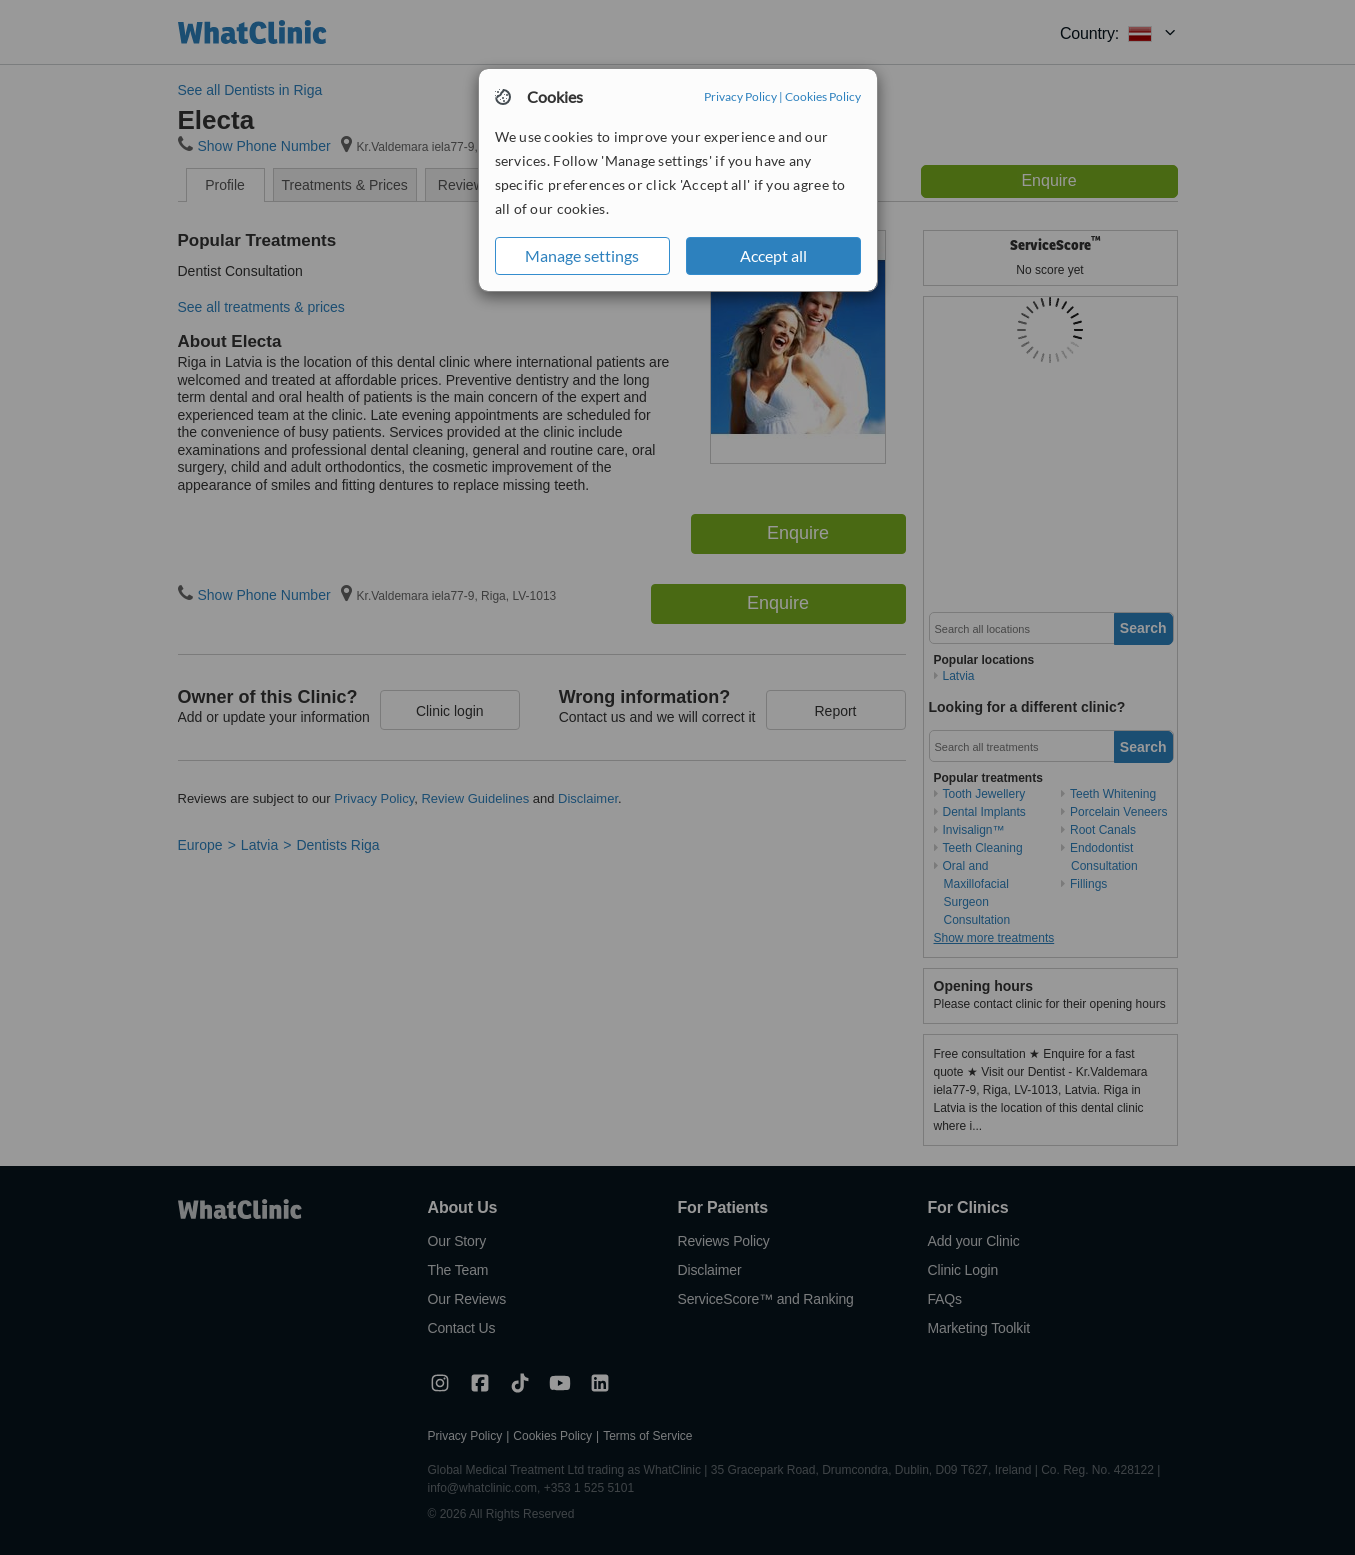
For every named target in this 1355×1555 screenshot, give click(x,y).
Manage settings (582, 255)
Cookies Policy (823, 96)
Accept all (773, 255)
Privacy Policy (740, 96)
